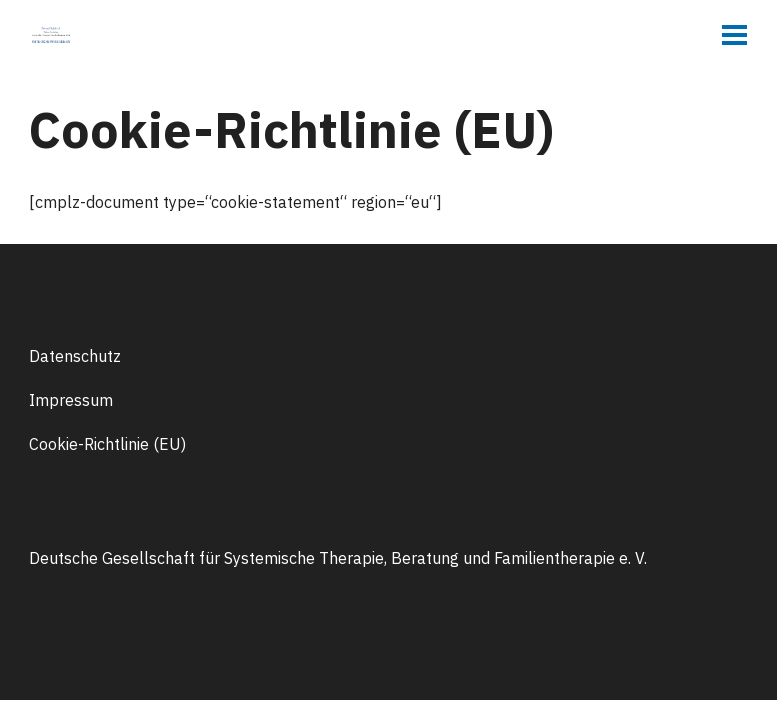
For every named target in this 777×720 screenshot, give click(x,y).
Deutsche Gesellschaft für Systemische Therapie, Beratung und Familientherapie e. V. (338, 558)
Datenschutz (75, 356)
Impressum (71, 400)
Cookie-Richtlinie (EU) (107, 444)
